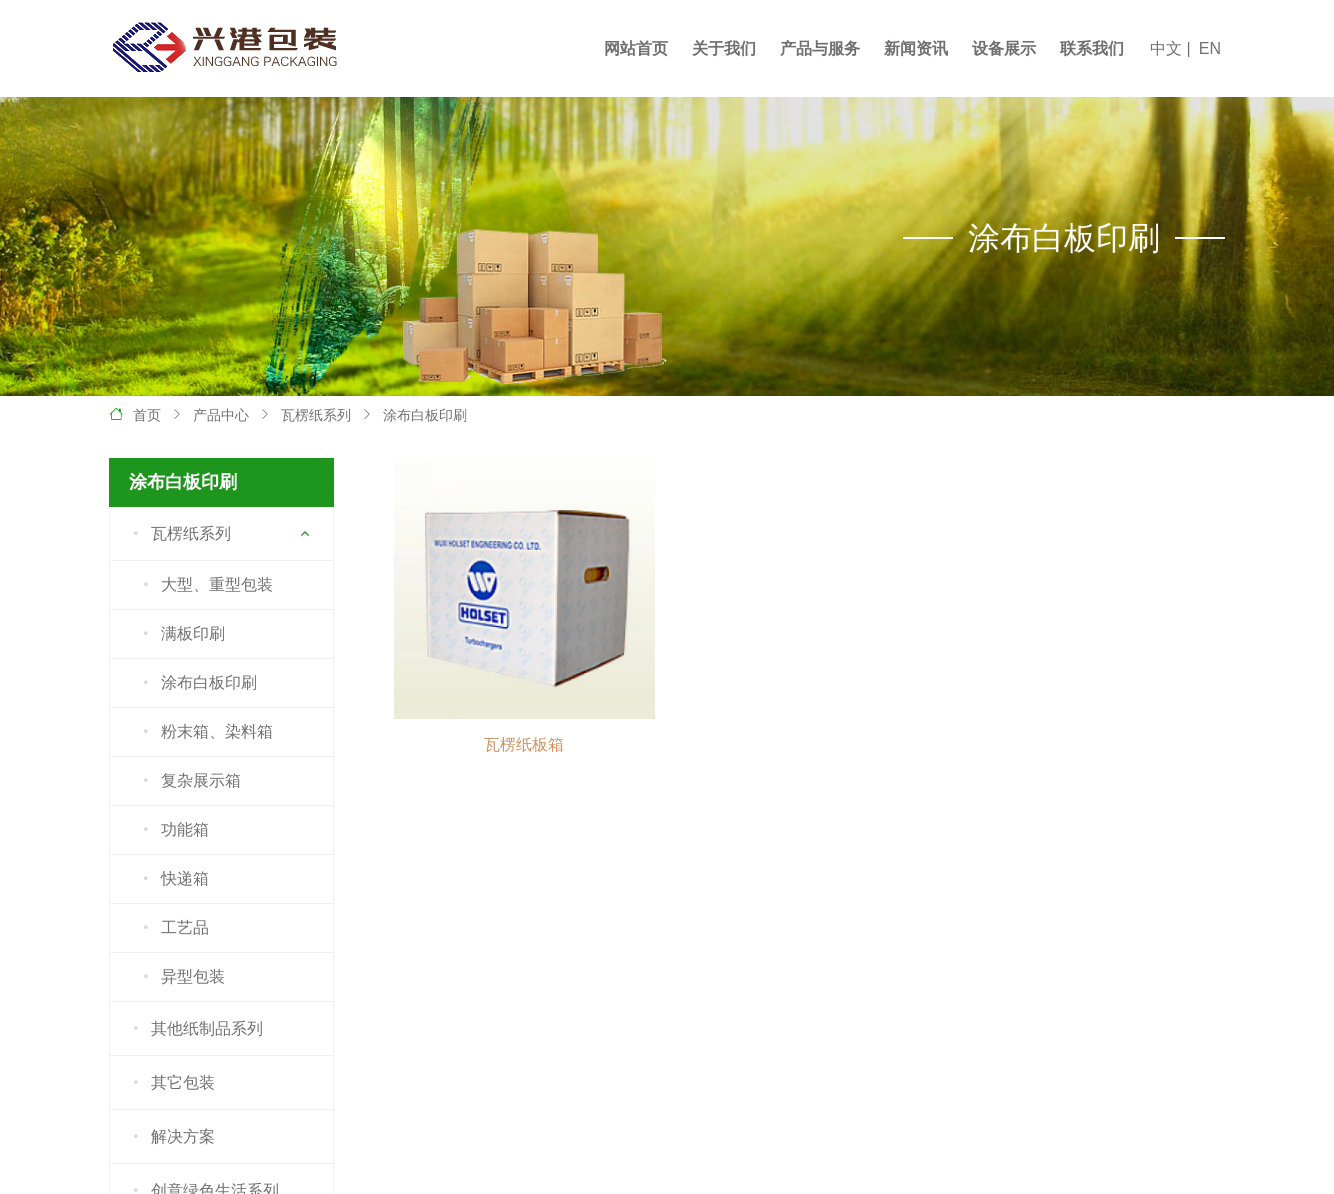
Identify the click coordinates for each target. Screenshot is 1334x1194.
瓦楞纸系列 (316, 415)
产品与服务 (820, 48)
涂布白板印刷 (425, 415)
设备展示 (1004, 48)
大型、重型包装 (204, 585)
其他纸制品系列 (194, 1029)
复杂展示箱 (188, 781)
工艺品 (172, 928)
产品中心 (221, 415)
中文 (1166, 48)
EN (1210, 48)
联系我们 (1092, 48)
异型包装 (180, 977)
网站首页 (636, 48)
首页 (147, 415)
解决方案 (170, 1137)
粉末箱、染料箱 (204, 732)
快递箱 (172, 879)
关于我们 (724, 48)
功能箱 (172, 830)
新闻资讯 (916, 48)
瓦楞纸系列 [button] (178, 534)
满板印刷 (180, 634)
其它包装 (170, 1083)
